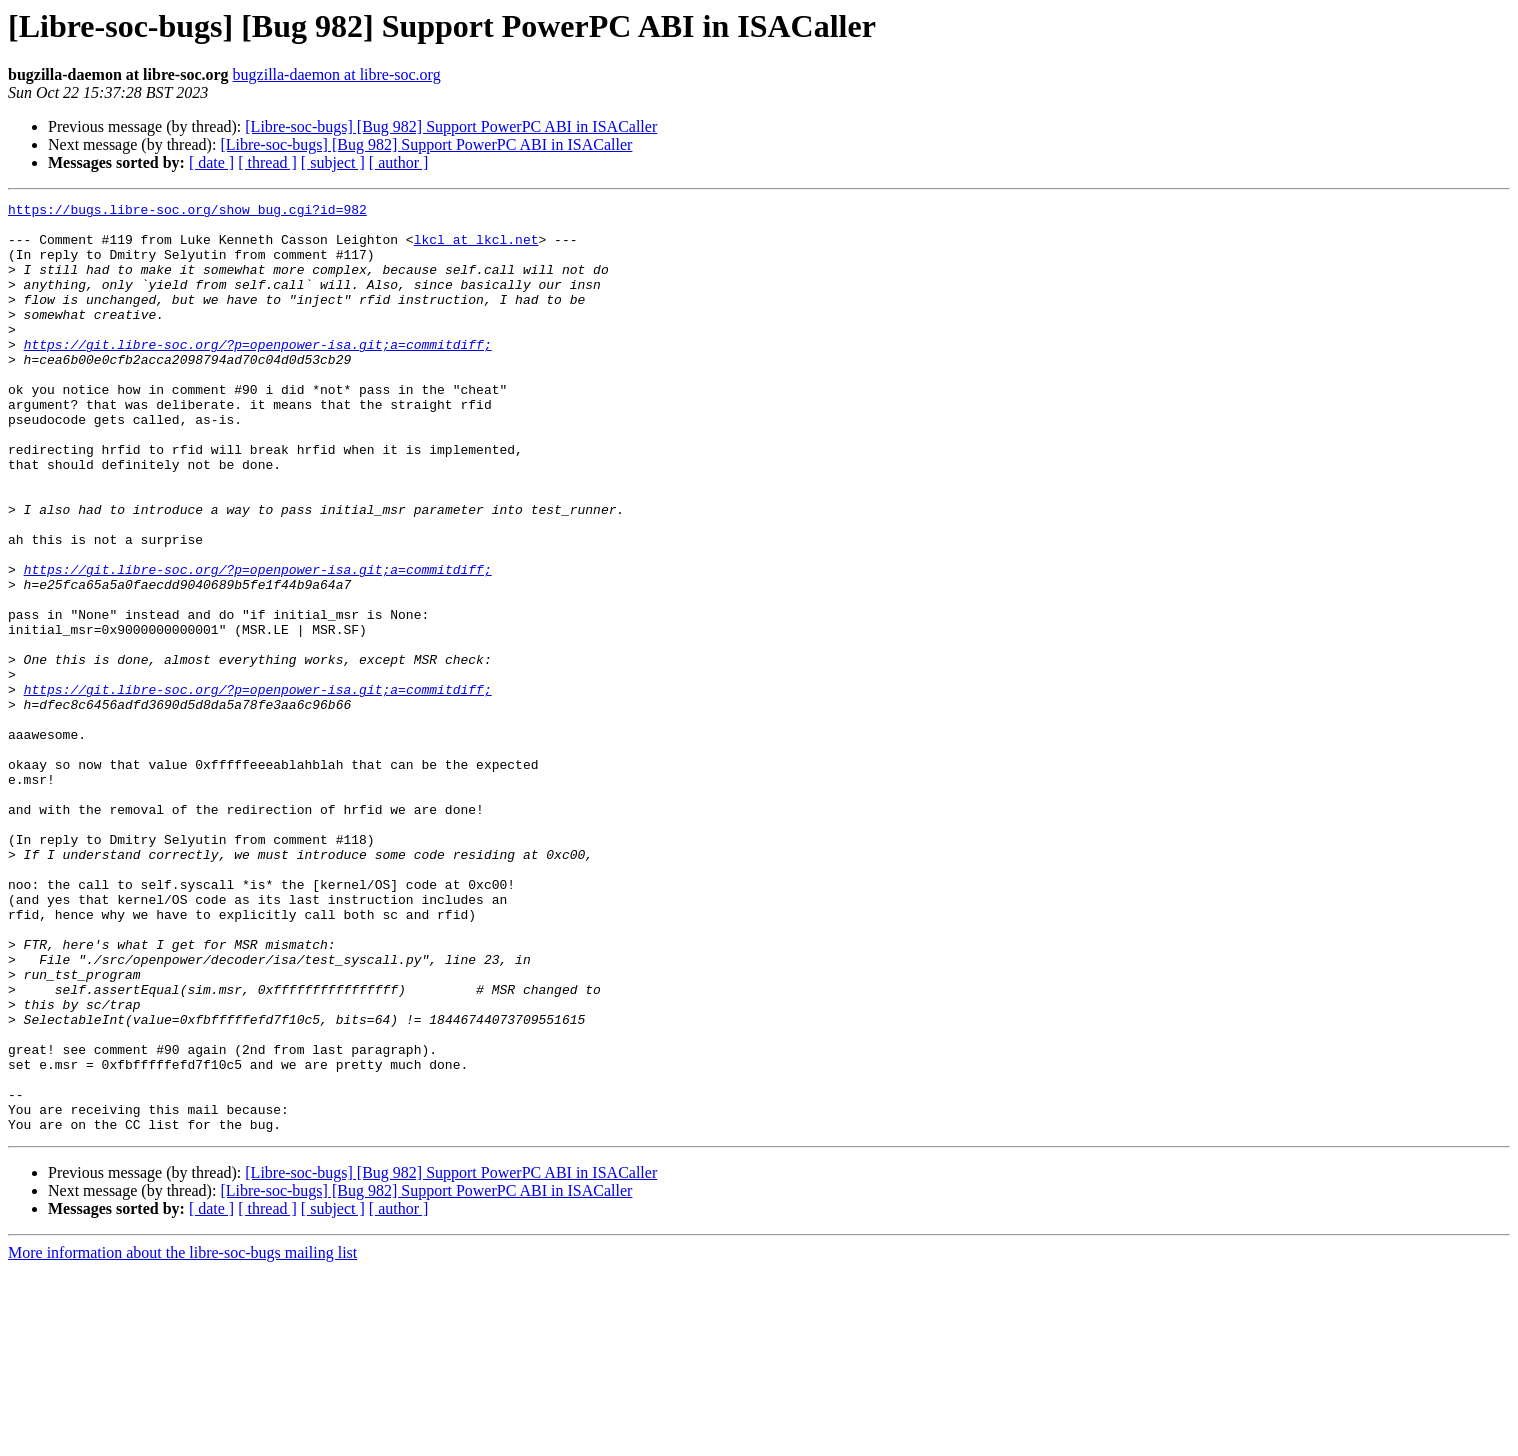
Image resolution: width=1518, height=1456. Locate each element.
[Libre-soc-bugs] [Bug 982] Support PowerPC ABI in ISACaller (451, 126)
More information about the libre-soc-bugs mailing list (182, 1438)
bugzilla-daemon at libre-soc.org (337, 74)
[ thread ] (267, 162)
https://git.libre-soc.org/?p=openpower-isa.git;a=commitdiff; (258, 374)
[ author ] (399, 162)
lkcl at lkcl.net (476, 248)
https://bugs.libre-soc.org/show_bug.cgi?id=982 (187, 212)
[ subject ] (333, 162)
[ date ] (211, 162)
